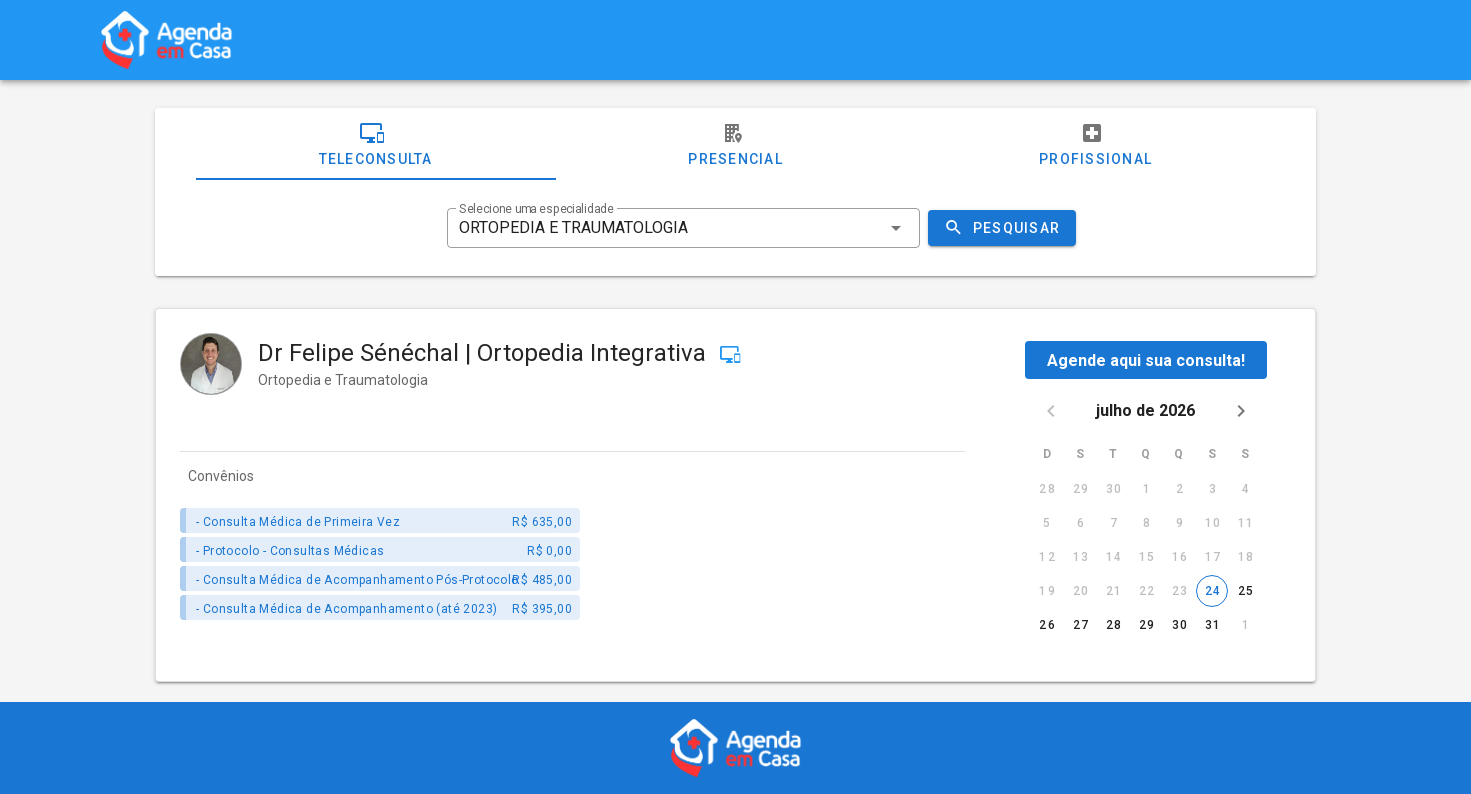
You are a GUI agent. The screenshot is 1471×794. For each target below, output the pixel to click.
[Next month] (1241, 411)
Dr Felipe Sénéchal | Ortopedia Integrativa (485, 353)
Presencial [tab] (735, 144)
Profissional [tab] (1095, 144)
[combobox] (683, 228)
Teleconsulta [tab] (376, 144)
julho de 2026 (1146, 410)
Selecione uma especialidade (536, 209)
